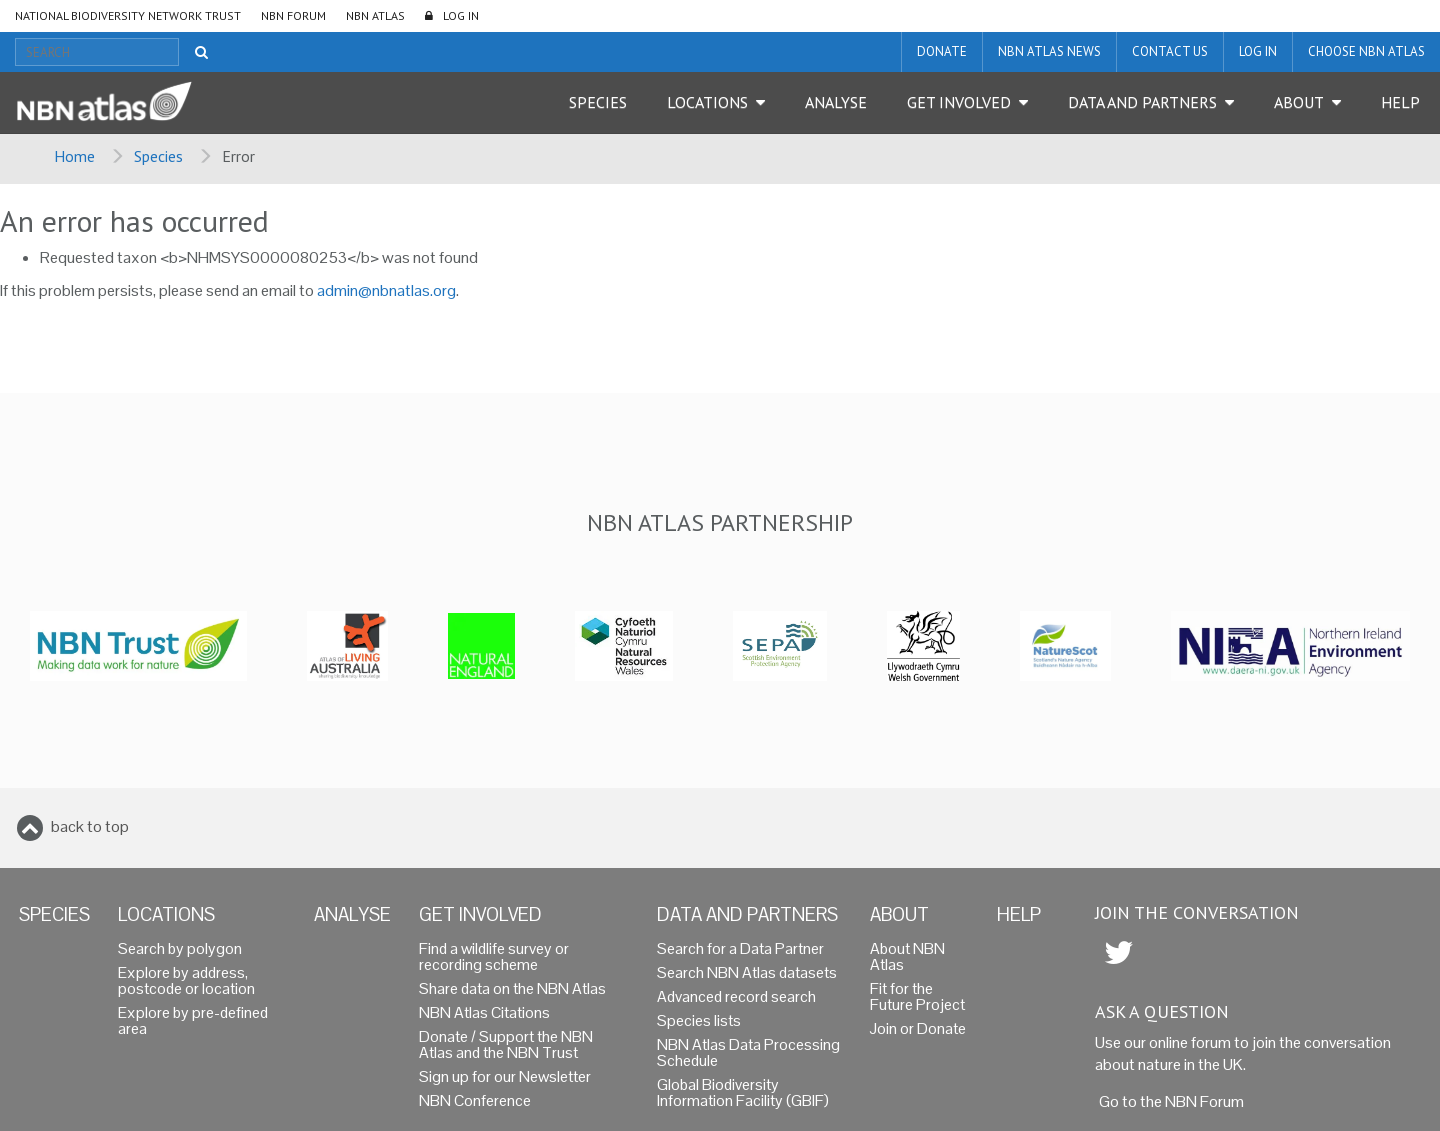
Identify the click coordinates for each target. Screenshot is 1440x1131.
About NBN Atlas (907, 956)
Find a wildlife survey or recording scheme (494, 956)
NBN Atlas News (1049, 51)
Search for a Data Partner (740, 948)
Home (74, 156)
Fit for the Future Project (917, 996)
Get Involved (959, 102)
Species (598, 102)
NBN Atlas (375, 15)
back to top (90, 826)
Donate (942, 51)
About (1299, 102)
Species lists (699, 1020)
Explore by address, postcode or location (186, 980)
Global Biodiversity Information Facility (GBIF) (743, 1092)
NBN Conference (475, 1100)
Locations (707, 102)
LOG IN (461, 15)
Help (1400, 102)
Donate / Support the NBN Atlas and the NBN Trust (506, 1044)
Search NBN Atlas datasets (747, 972)
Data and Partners (1142, 102)
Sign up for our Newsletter (505, 1076)
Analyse (836, 102)
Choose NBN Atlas (1366, 51)
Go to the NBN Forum (1171, 1101)
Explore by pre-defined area (193, 1020)
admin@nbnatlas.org (386, 290)
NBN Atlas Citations (484, 1012)
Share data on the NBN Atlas (512, 988)
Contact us (1170, 51)
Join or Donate (918, 1028)
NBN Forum (293, 15)
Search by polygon (180, 948)
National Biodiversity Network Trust (128, 15)
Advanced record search (736, 996)
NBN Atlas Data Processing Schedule (748, 1052)
